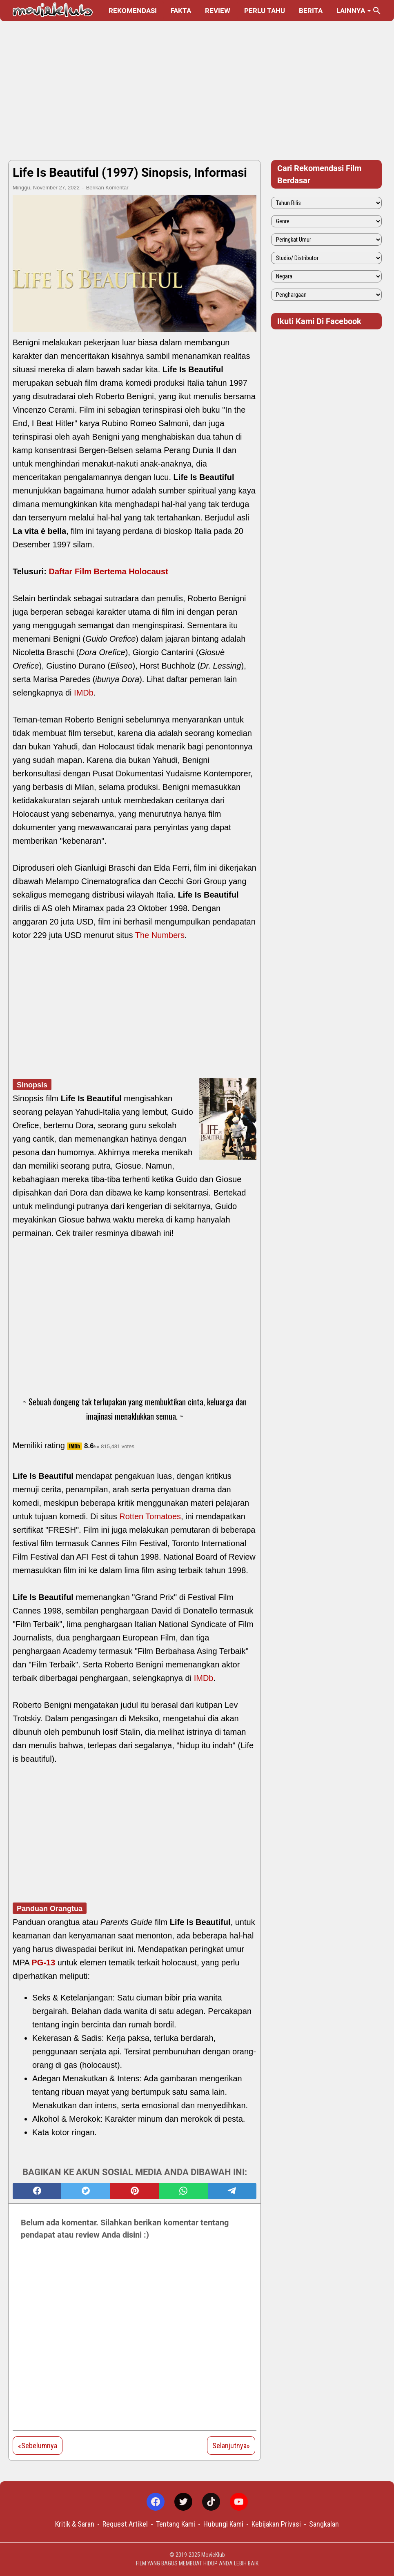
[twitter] (85, 2191)
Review (217, 11)
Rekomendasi (133, 11)
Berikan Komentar (107, 187)
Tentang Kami (175, 2524)
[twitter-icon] (183, 2502)
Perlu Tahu (264, 11)
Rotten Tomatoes (150, 1516)
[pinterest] (134, 2191)
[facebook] (37, 2191)
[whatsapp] (183, 2191)
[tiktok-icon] (211, 2502)
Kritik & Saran (74, 2524)
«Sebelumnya (37, 2445)
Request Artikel (125, 2524)
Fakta (181, 11)
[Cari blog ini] (377, 11)
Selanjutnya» (231, 2445)
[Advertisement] (197, 90)
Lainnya (350, 11)
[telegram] (232, 2191)
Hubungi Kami (223, 2524)
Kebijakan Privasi (276, 2524)
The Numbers (160, 935)
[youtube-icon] (239, 2502)
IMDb (83, 692)
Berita (311, 11)
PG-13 (43, 1962)
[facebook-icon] (156, 2502)
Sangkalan (324, 2524)
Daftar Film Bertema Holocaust (108, 571)
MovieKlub (213, 2555)
